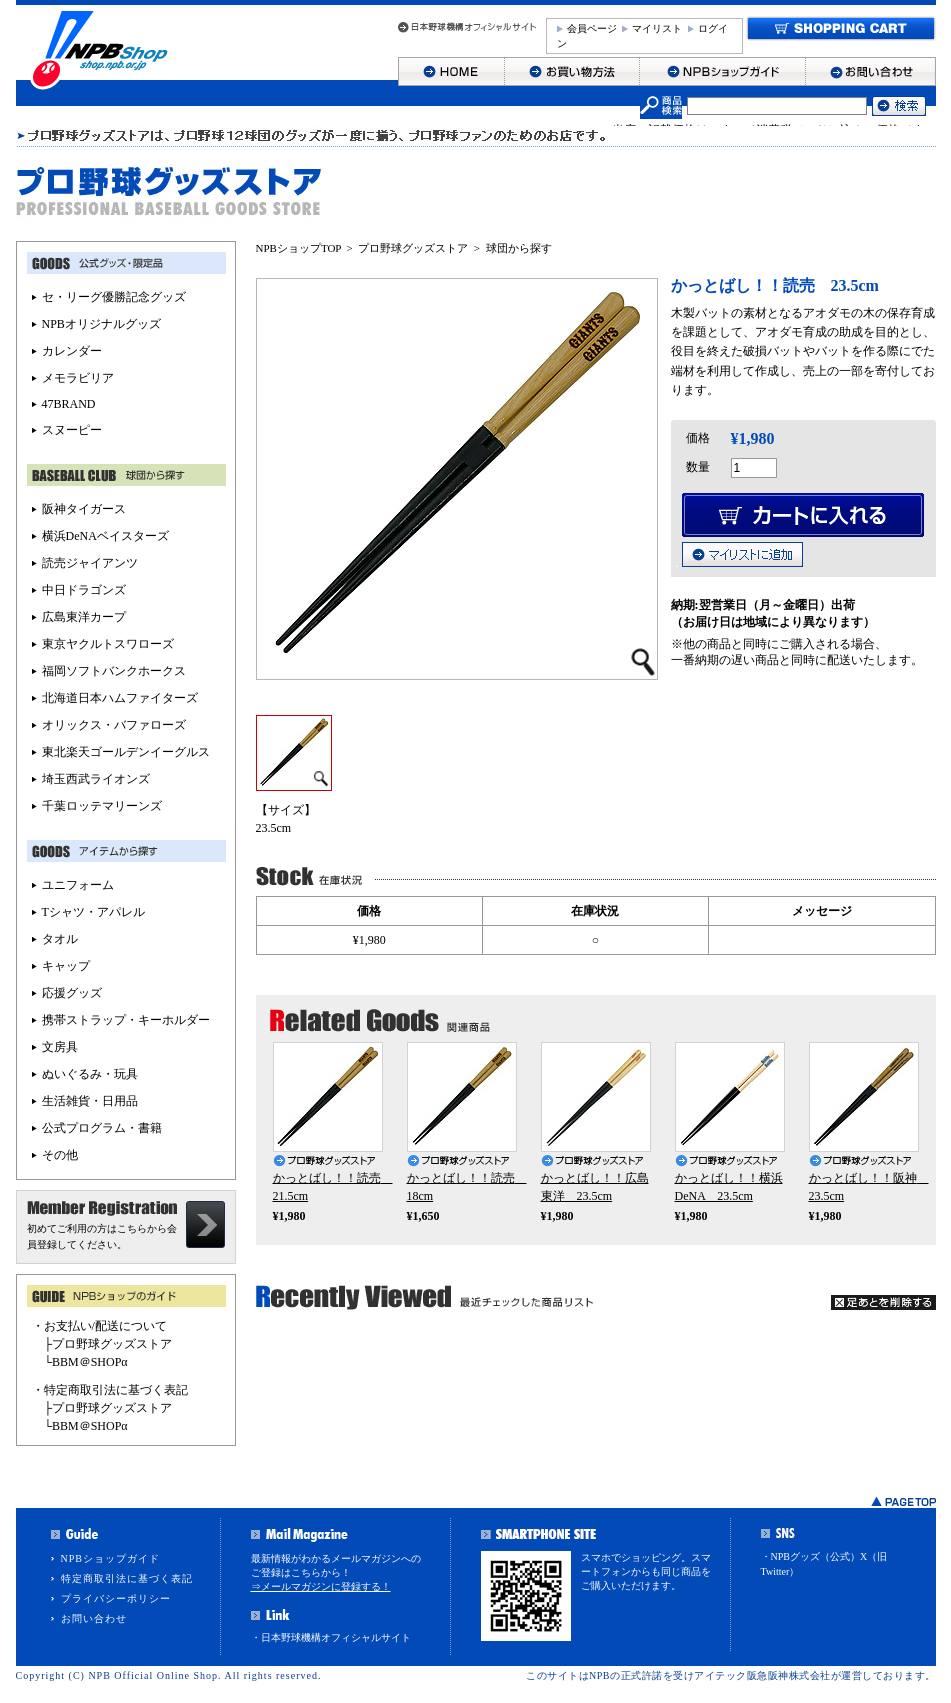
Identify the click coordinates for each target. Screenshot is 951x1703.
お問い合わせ (94, 1618)
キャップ (66, 966)
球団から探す (519, 248)
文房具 (60, 1047)
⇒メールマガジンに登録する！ (321, 1586)
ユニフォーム (78, 885)
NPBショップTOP (299, 248)
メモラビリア (78, 378)
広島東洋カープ (84, 617)
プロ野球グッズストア (413, 248)
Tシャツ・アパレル (93, 912)
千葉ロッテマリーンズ (102, 806)
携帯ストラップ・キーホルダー (126, 1020)
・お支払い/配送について (99, 1326)
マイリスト (657, 28)
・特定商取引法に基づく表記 (110, 1390)
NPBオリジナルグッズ (101, 324)
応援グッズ (72, 993)
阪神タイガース (84, 509)
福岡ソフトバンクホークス (114, 671)
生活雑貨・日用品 (90, 1101)
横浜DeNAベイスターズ (105, 536)
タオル (60, 939)
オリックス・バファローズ (114, 725)
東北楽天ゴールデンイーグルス (126, 752)
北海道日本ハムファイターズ (120, 698)
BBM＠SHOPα (90, 1362)
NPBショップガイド (110, 1558)
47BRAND (69, 404)
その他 (60, 1155)
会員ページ (592, 28)
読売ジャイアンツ (90, 563)
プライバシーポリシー (116, 1598)
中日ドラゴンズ (84, 590)
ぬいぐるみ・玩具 (90, 1074)
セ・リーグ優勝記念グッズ (114, 297)
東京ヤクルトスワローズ (108, 644)
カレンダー (72, 351)
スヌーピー (72, 430)
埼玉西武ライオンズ (96, 779)
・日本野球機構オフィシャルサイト (331, 1637)
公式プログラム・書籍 (102, 1128)
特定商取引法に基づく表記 (127, 1578)
